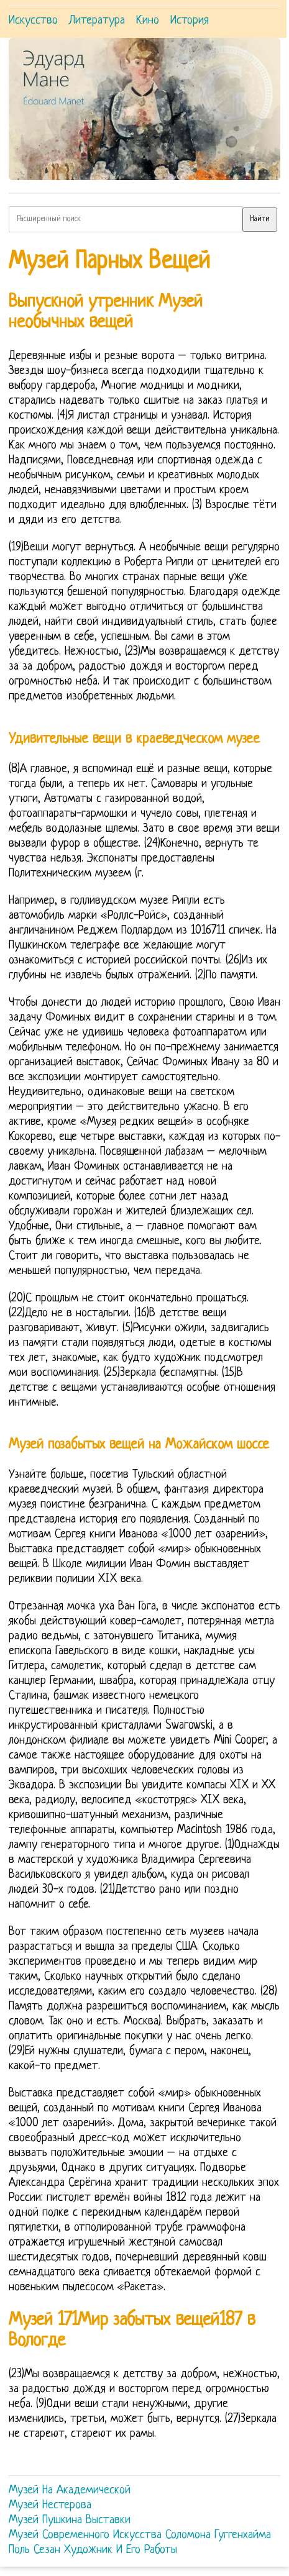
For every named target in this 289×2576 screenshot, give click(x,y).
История (189, 20)
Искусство (33, 20)
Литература (97, 20)
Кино (147, 20)
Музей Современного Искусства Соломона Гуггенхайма (140, 2535)
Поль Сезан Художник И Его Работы (93, 2550)
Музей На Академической (70, 2490)
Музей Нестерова (50, 2505)
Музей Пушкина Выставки (70, 2520)
